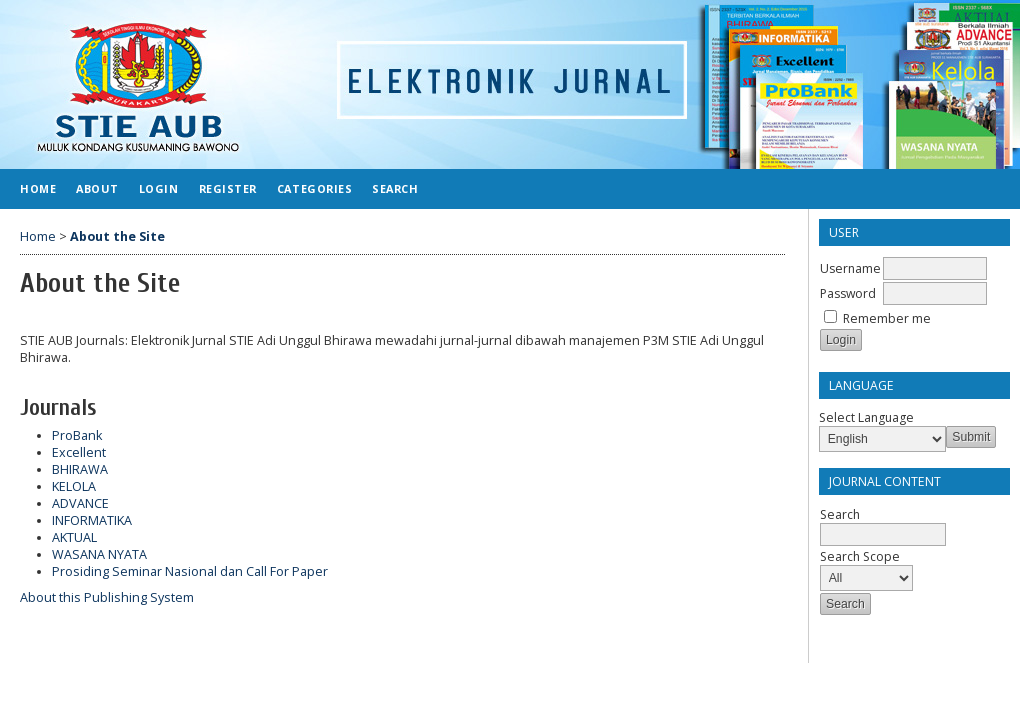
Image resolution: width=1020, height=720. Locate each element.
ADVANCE (80, 503)
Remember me (887, 318)
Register (228, 188)
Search (395, 188)
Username (850, 268)
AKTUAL (74, 537)
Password (848, 293)
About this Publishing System (107, 597)
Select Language (866, 417)
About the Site (117, 236)
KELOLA (74, 486)
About (97, 188)
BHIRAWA (80, 469)
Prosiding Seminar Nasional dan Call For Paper (190, 571)
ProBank (77, 435)
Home (38, 188)
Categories (314, 188)
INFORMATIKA (92, 520)
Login (159, 188)
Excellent (79, 452)
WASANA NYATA (99, 554)
